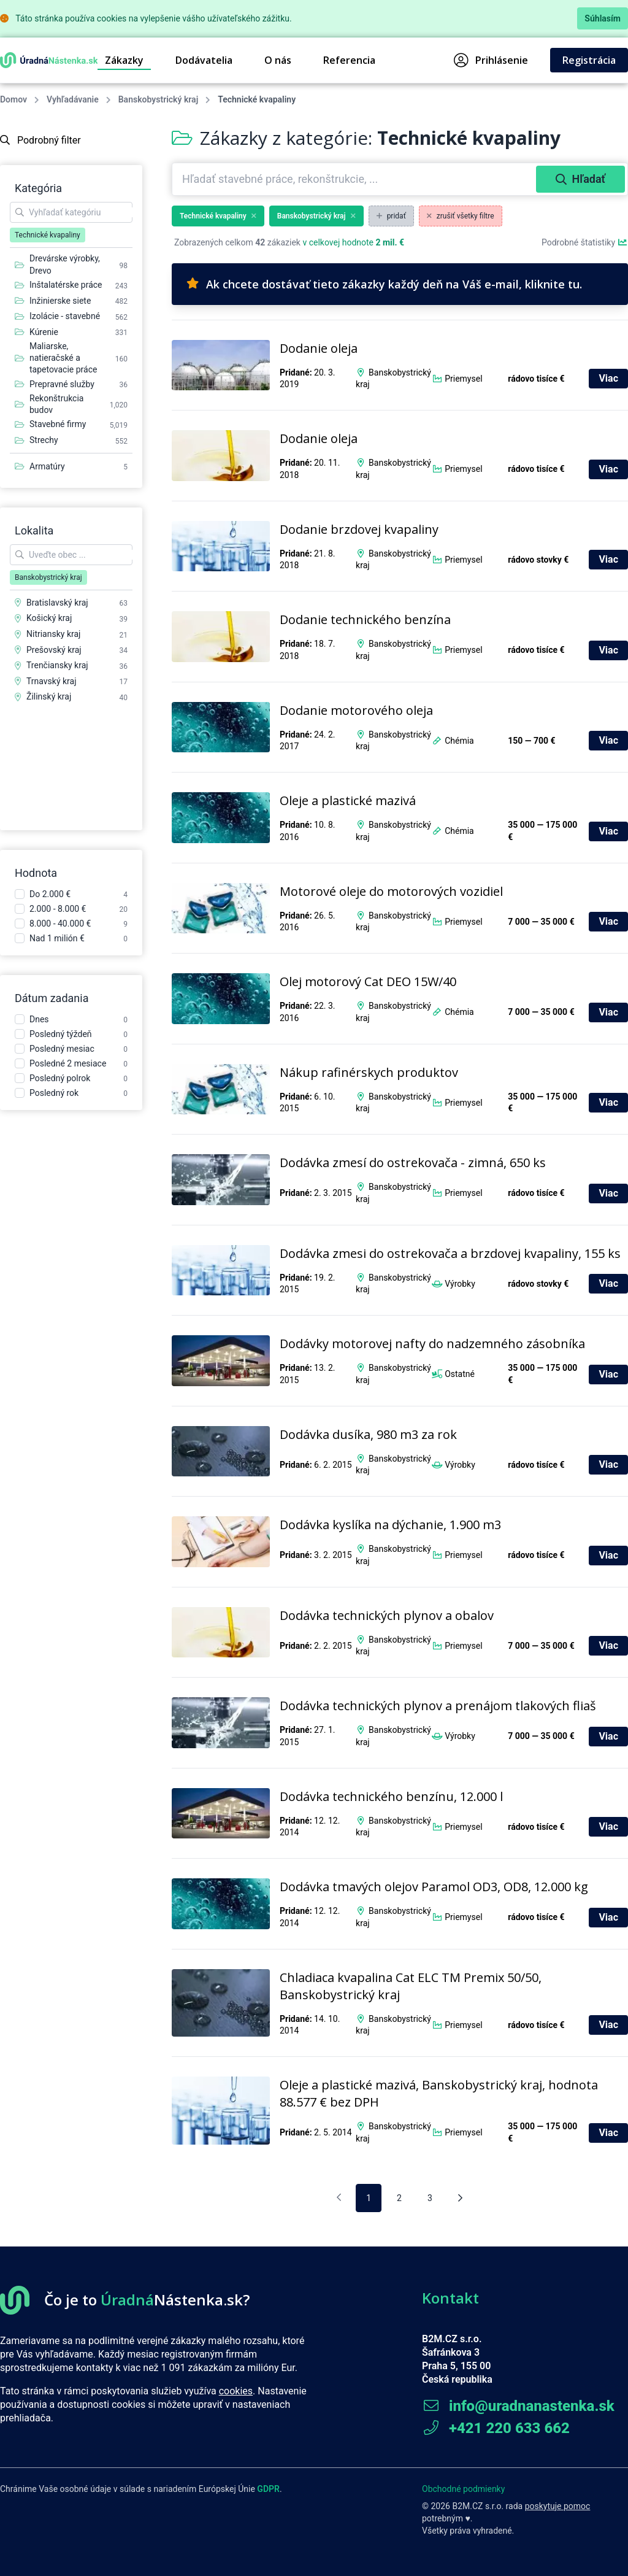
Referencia (349, 60)
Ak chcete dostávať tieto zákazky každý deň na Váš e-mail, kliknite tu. (384, 284)
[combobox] (355, 179)
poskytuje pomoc (558, 2506)
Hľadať (580, 178)
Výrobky (460, 1284)
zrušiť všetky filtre (460, 216)
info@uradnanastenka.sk (518, 2406)
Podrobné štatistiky (585, 242)
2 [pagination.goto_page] (399, 2198)
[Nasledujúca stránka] (460, 2198)
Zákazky (124, 60)
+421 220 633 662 (496, 2428)
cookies (236, 2391)
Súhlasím (602, 18)
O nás (277, 60)
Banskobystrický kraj (158, 99)
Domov (13, 99)
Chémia (459, 741)
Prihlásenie (491, 60)
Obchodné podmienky (463, 2489)
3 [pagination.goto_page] (429, 2198)
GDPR (268, 2489)
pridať (391, 216)
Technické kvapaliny (218, 216)
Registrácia (589, 60)
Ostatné (460, 1374)
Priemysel (463, 379)
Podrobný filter (40, 140)
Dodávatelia (203, 60)
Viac (608, 378)
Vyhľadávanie (73, 99)
